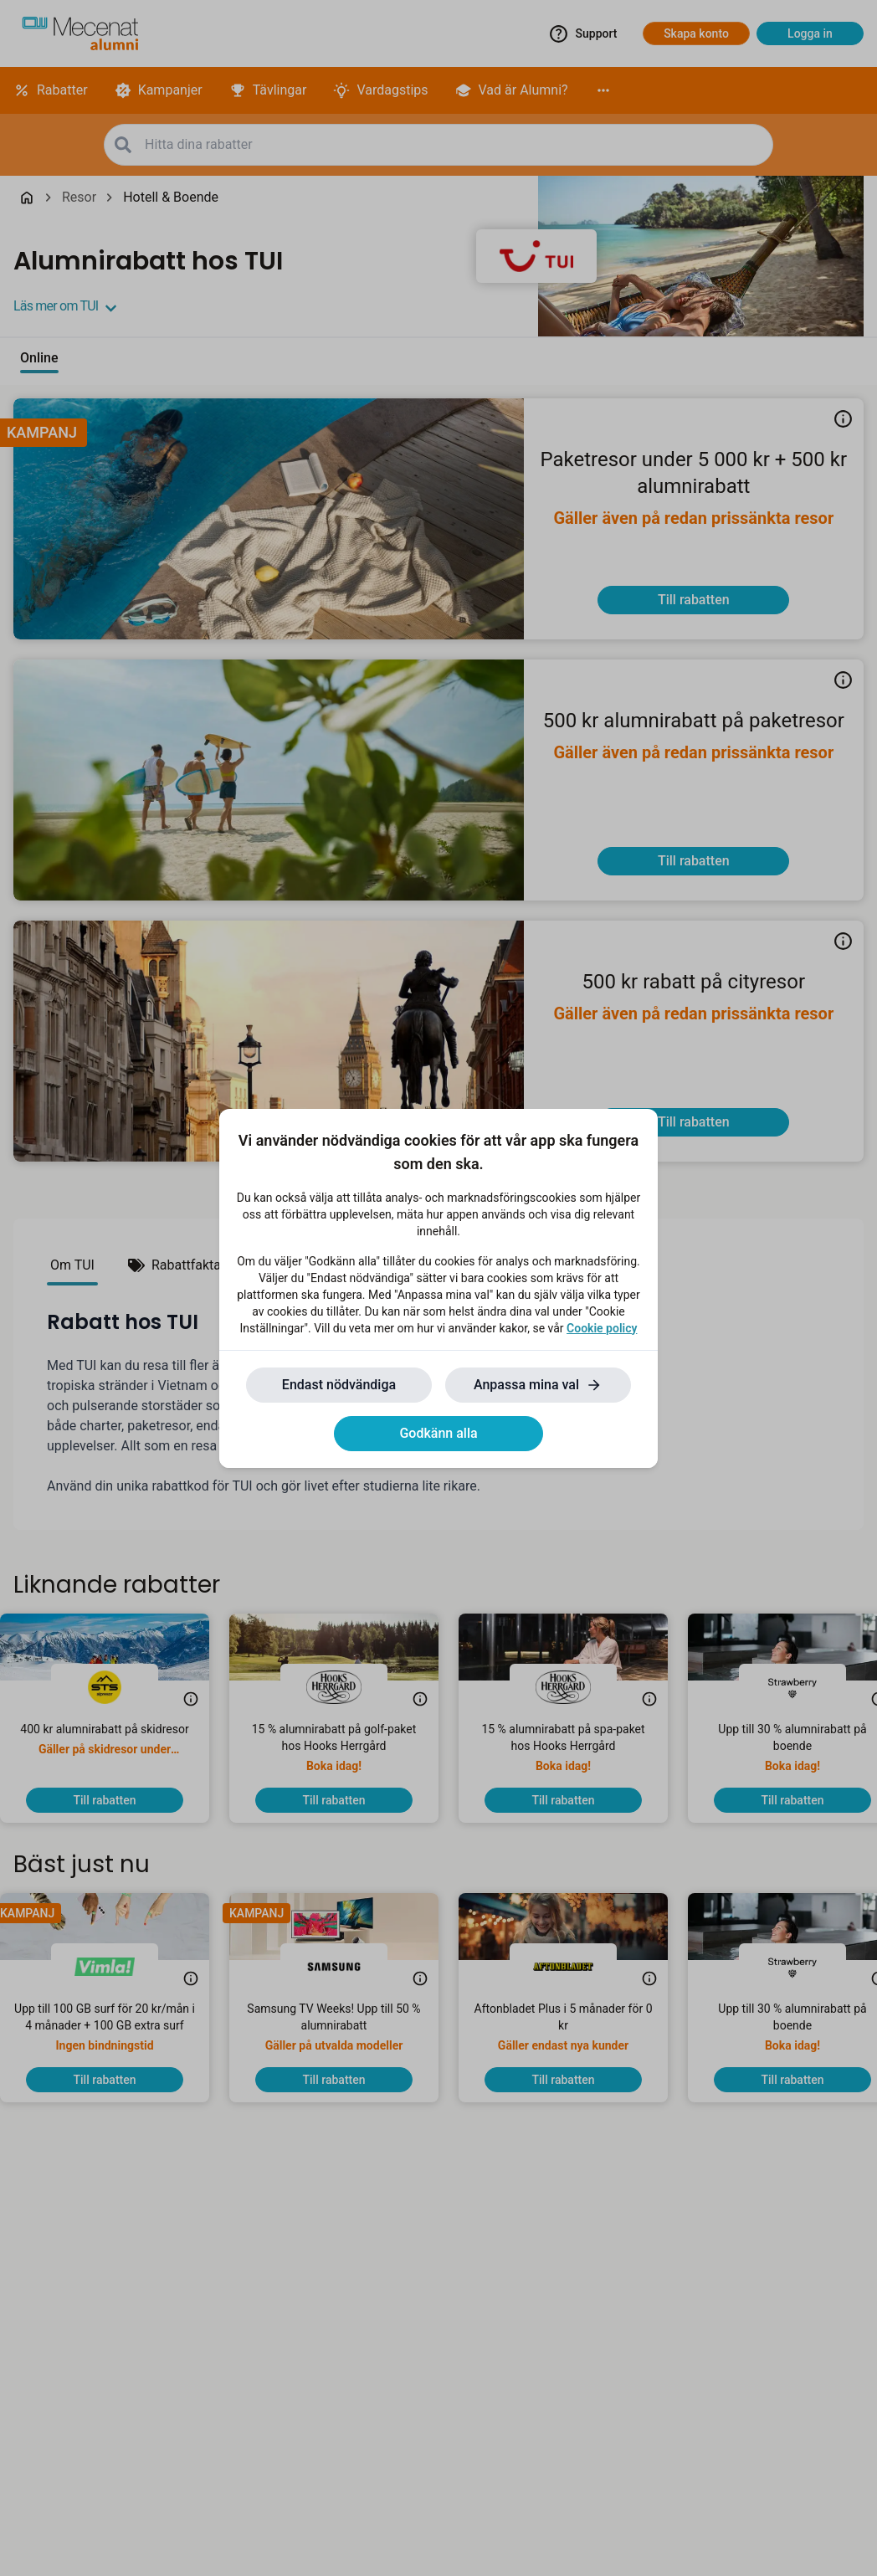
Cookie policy (602, 1328)
